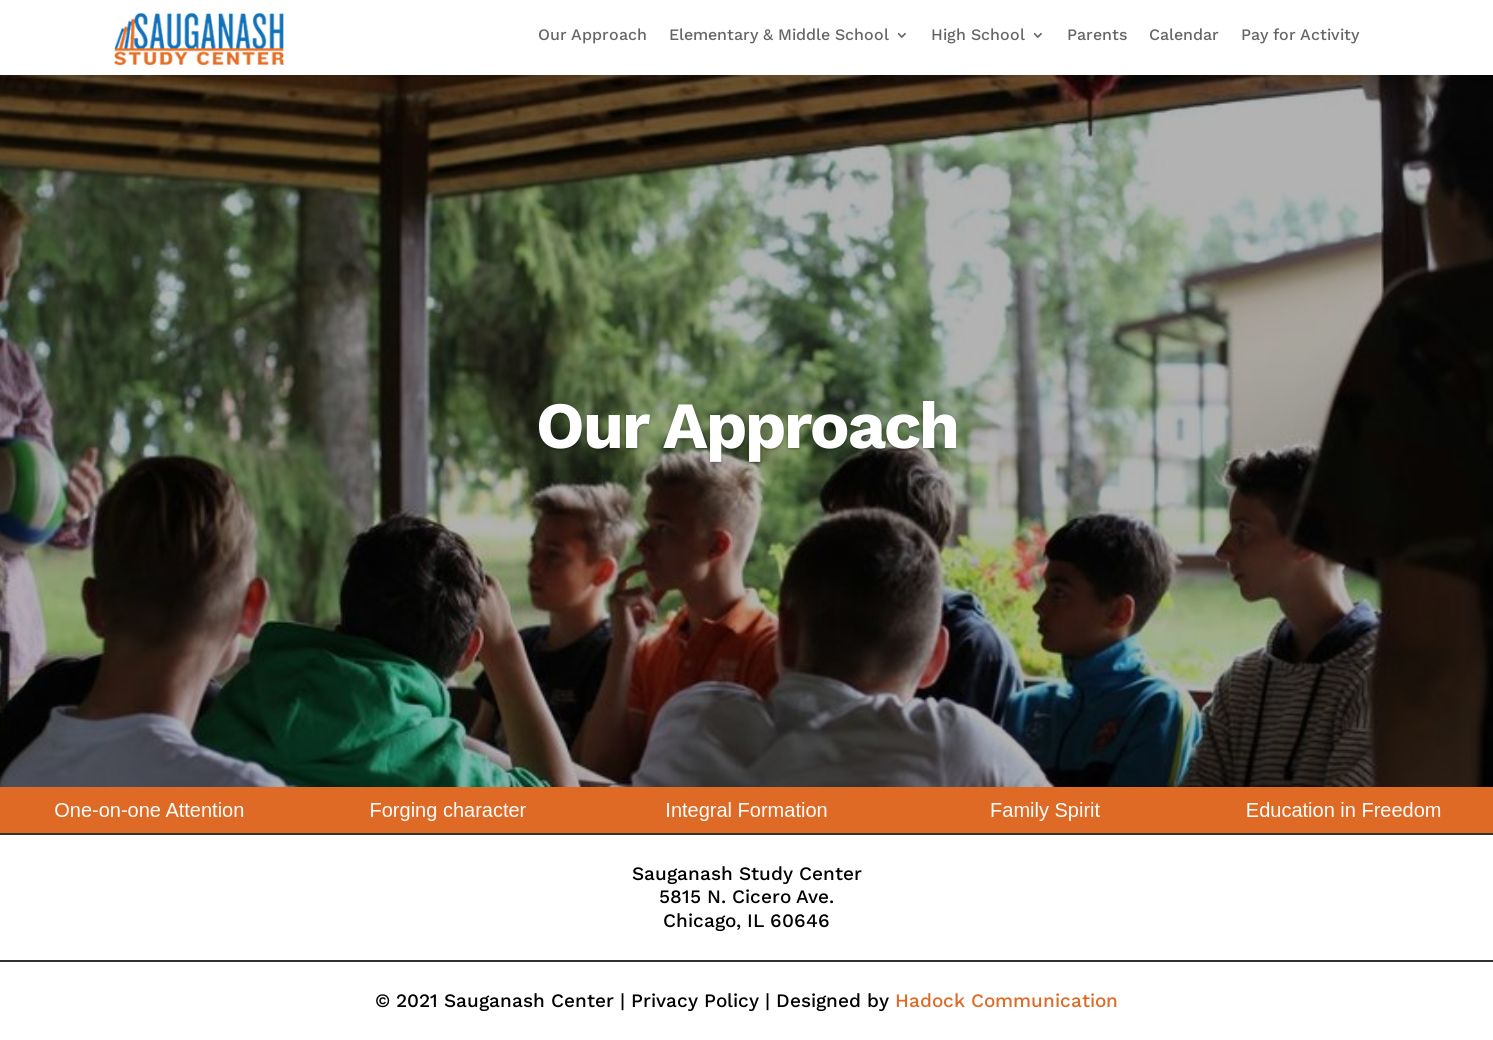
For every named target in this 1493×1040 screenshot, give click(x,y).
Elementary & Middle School (779, 36)
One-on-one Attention (149, 810)
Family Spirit (1045, 810)
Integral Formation (746, 810)
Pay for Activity (1300, 36)
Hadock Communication (1006, 1000)
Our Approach (592, 36)
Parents (1097, 36)
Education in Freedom (1344, 810)
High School (978, 36)
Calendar (1184, 36)
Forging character (448, 810)
